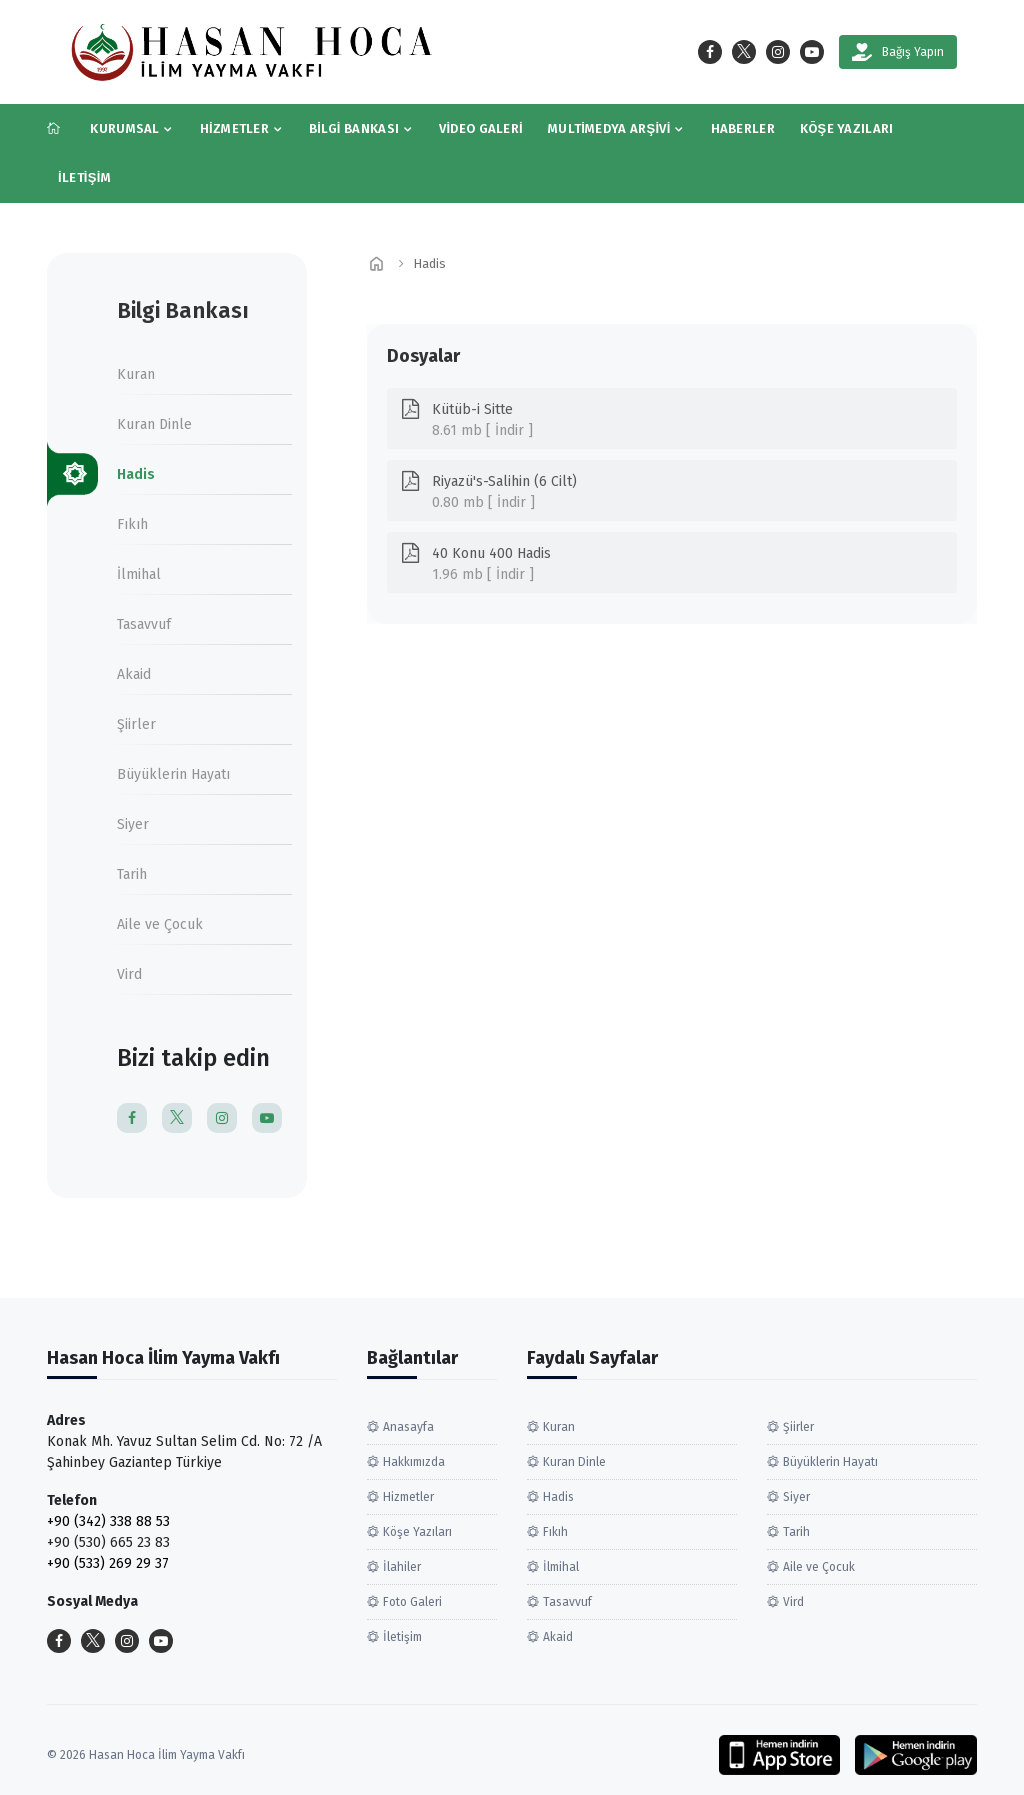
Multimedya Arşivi (609, 128)
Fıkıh (132, 524)
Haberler (743, 128)
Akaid (134, 674)
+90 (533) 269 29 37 (108, 1563)
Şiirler (136, 724)
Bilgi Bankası (354, 128)
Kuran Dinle (154, 424)
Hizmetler (234, 128)
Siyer (133, 824)
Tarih (132, 874)
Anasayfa (408, 1427)
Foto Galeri (412, 1602)
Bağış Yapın (898, 52)
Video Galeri (481, 128)
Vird (129, 974)
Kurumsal (124, 128)
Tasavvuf (144, 624)
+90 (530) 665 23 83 (108, 1542)
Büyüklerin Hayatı (173, 774)
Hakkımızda (414, 1462)
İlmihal (139, 574)
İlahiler (402, 1567)
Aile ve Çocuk (160, 924)
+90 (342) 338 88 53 (108, 1521)
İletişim (84, 177)
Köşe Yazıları (847, 128)
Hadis (136, 474)
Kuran (136, 374)
